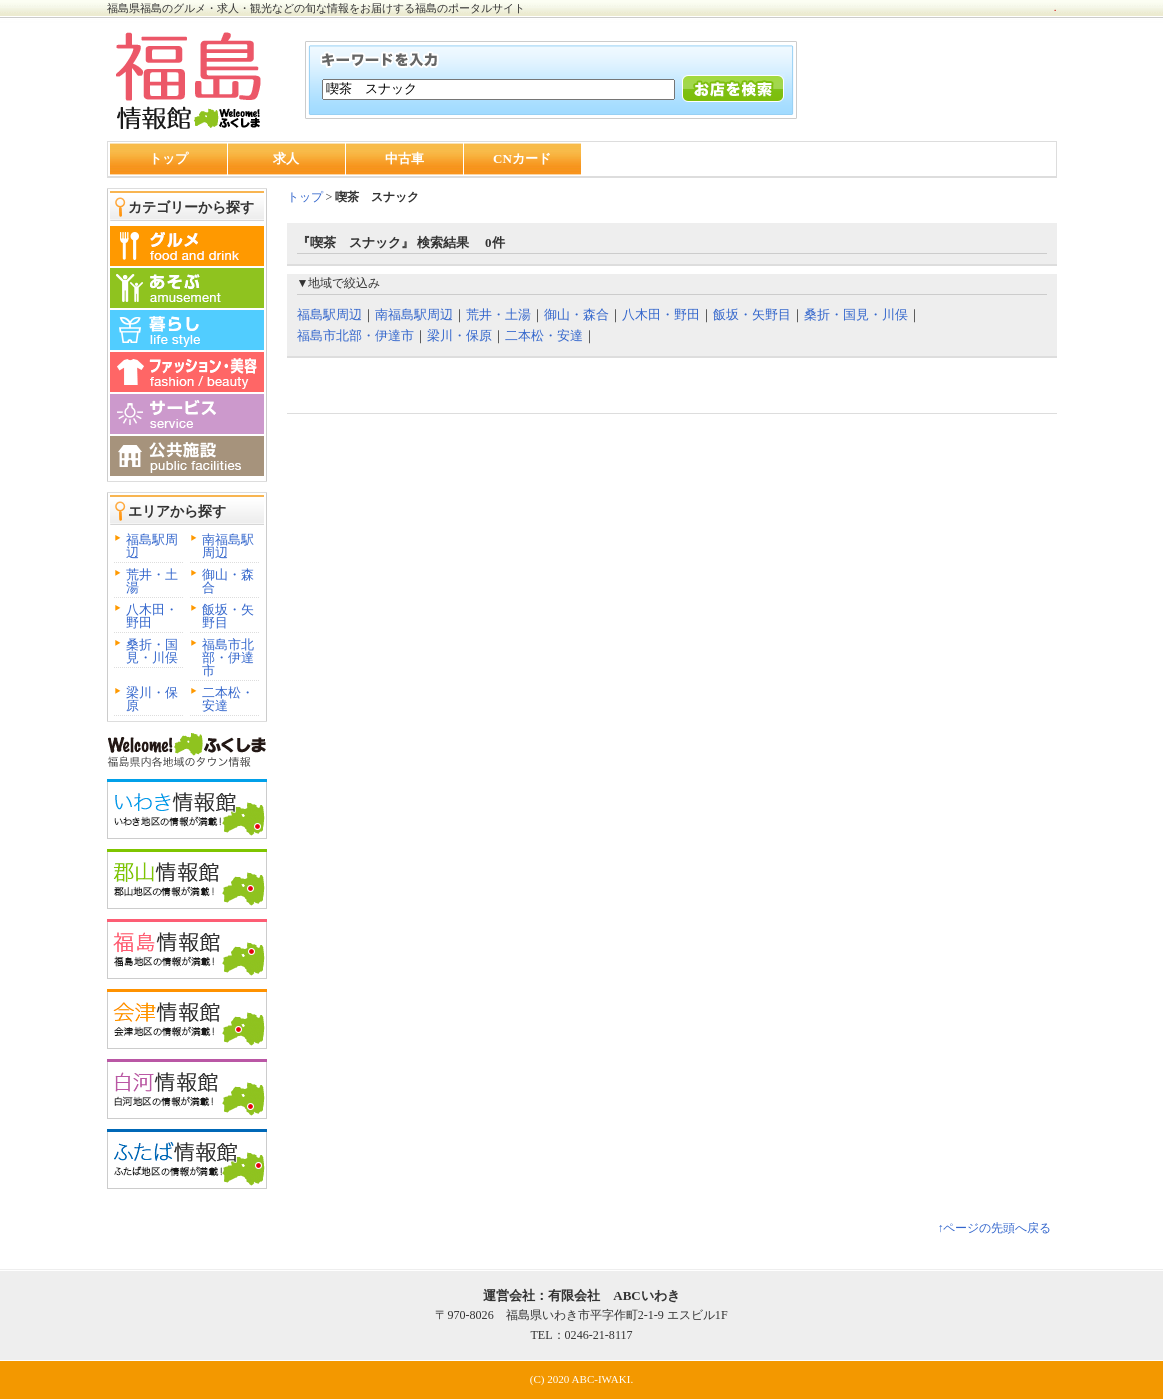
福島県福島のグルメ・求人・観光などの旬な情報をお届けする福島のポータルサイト (316, 8)
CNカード (522, 158)
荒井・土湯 (152, 581)
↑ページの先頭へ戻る (994, 1228)
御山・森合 (228, 581)
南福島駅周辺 (228, 546)
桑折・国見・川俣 (152, 651)
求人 (286, 158)
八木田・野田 (152, 616)
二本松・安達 (228, 699)
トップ (168, 158)
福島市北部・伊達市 (228, 657)
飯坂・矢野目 (228, 616)
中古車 (404, 158)
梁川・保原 (152, 699)
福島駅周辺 (152, 546)
